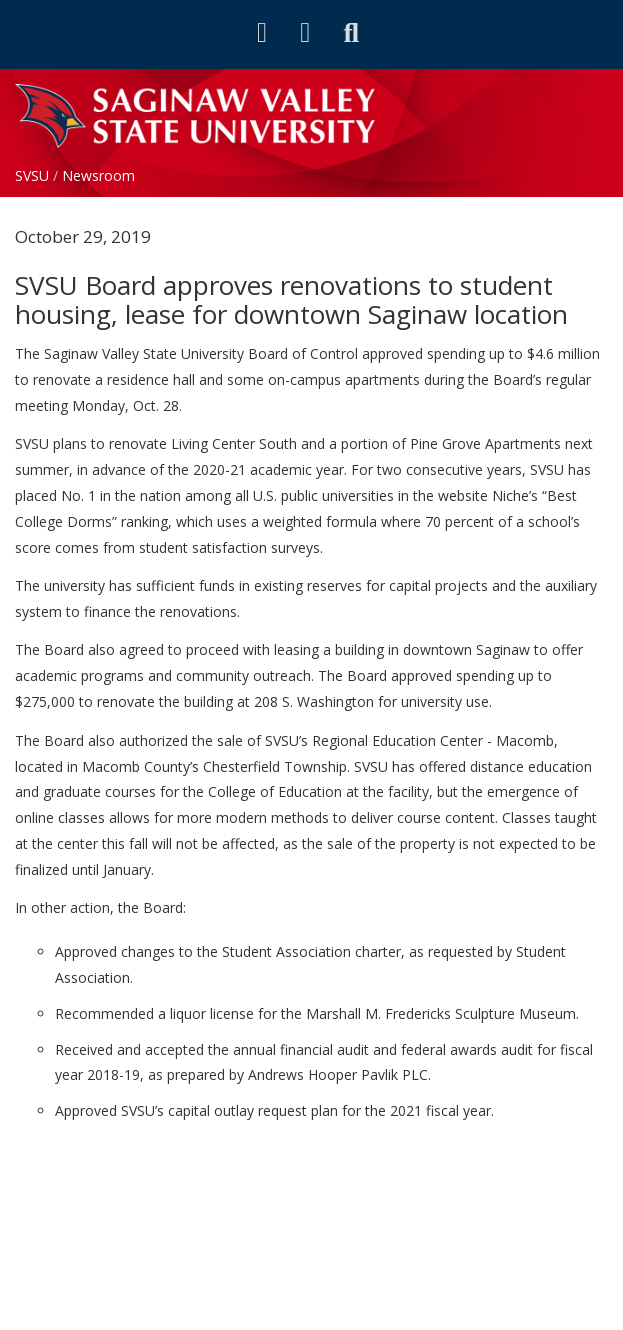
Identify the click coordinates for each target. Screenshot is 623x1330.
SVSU (32, 175)
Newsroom (98, 175)
